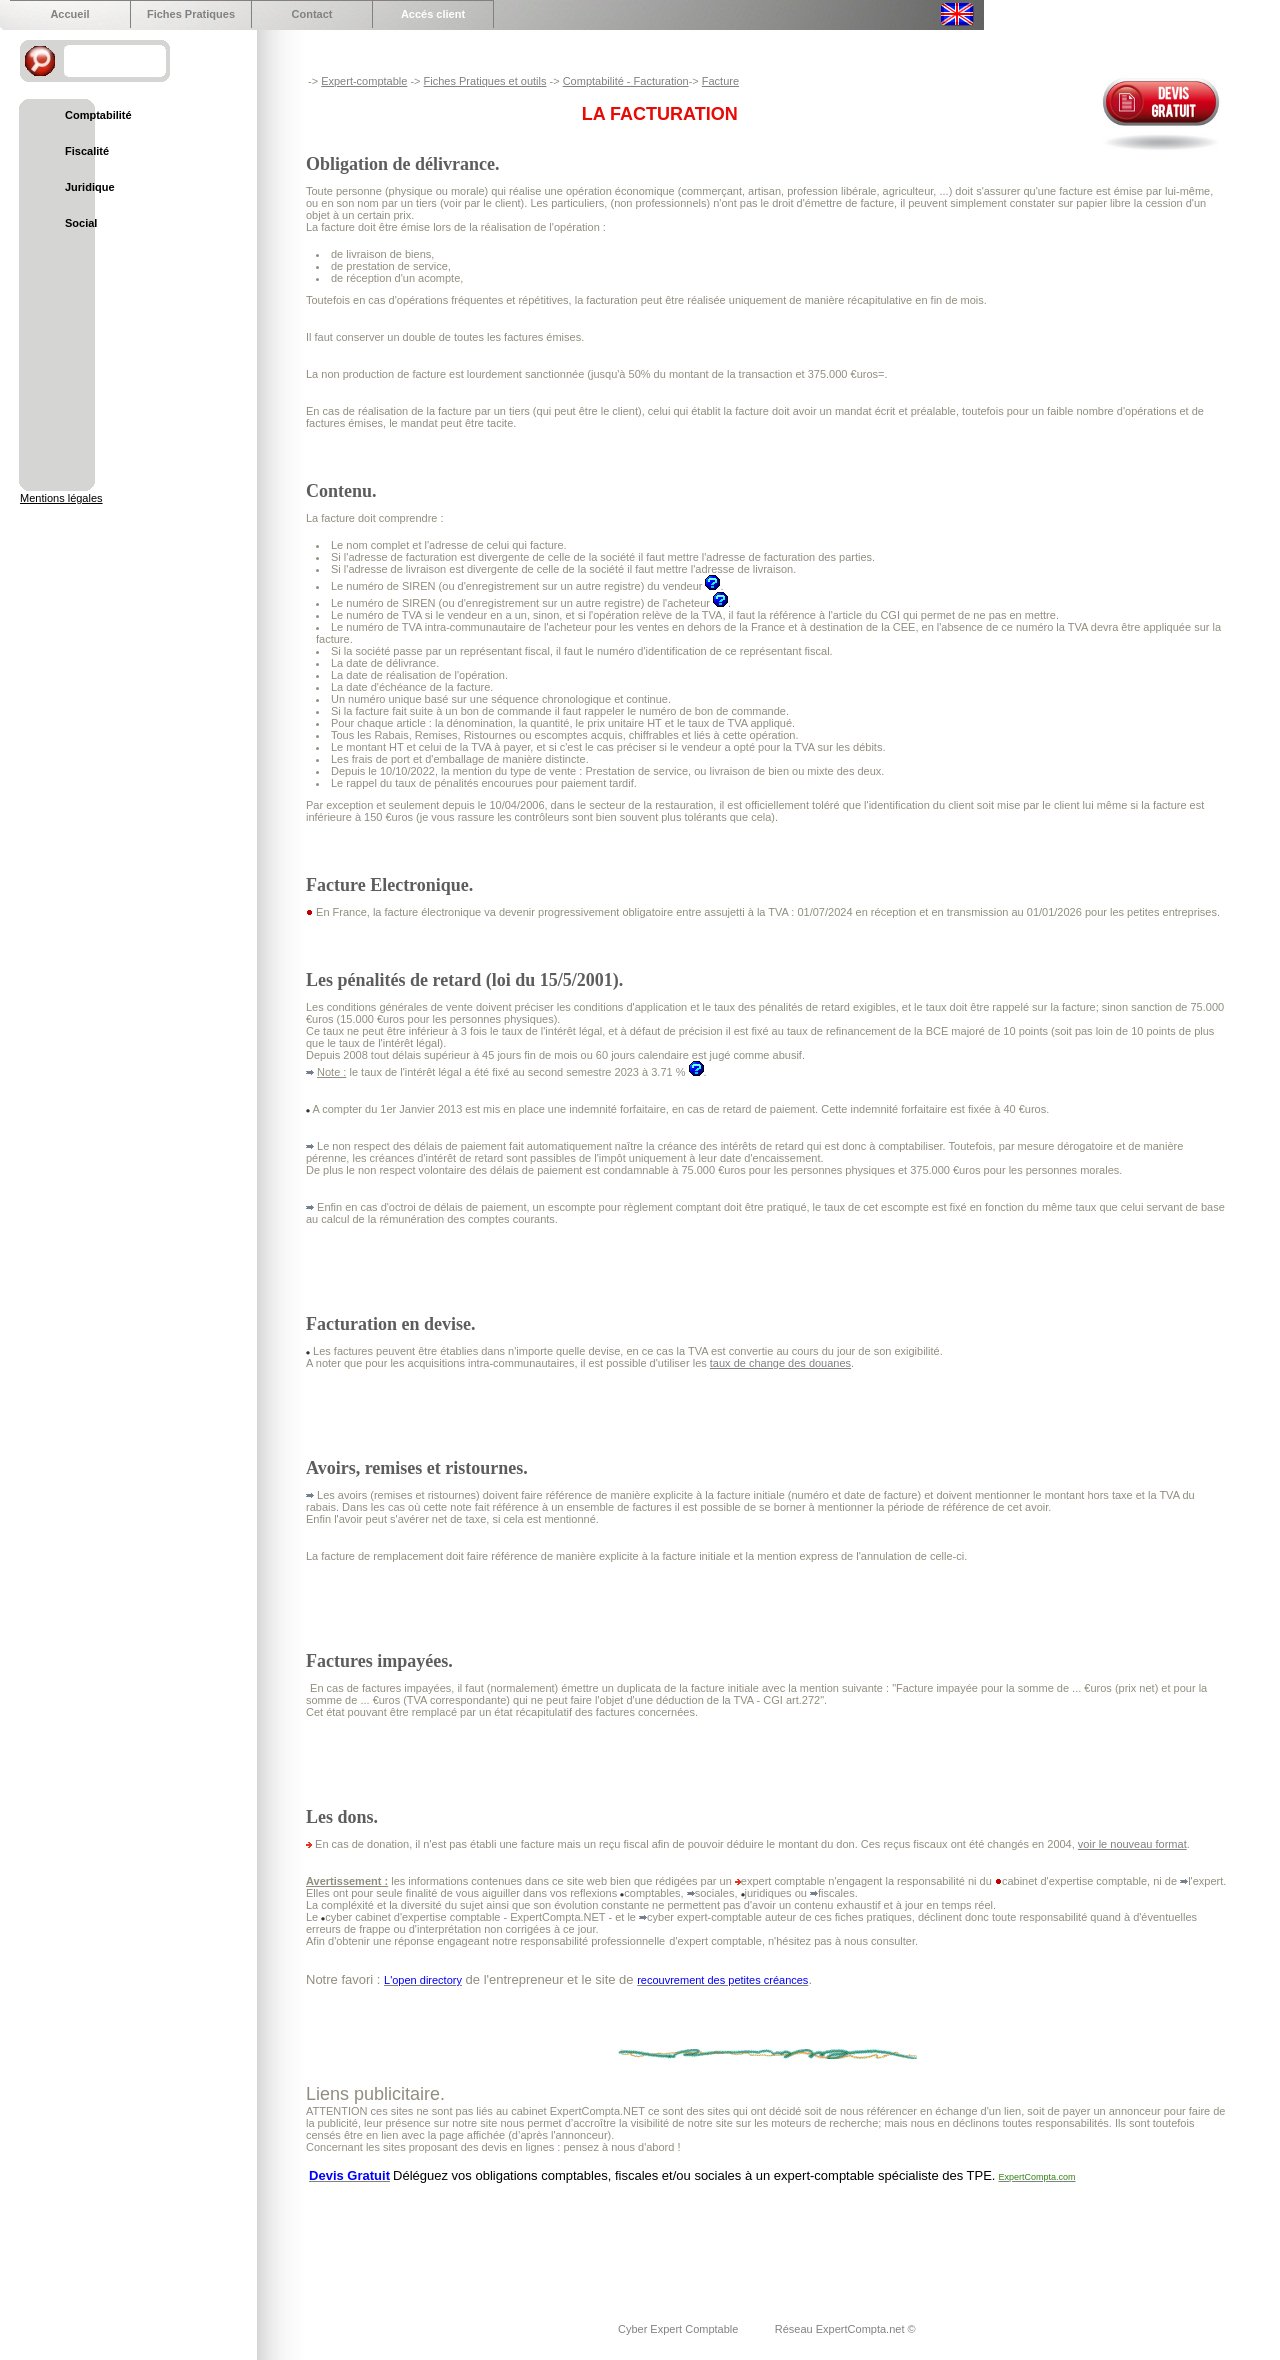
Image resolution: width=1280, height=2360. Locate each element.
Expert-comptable (364, 81)
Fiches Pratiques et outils (485, 81)
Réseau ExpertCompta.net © (845, 2329)
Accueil (69, 14)
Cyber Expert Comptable (680, 2329)
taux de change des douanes (780, 1363)
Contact (312, 14)
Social (81, 223)
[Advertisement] (670, 2240)
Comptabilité (98, 115)
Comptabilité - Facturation (626, 81)
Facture (720, 81)
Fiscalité (87, 151)
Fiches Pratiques (191, 14)
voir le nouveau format (1132, 1844)
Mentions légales (61, 498)
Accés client (433, 14)
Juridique (90, 187)
